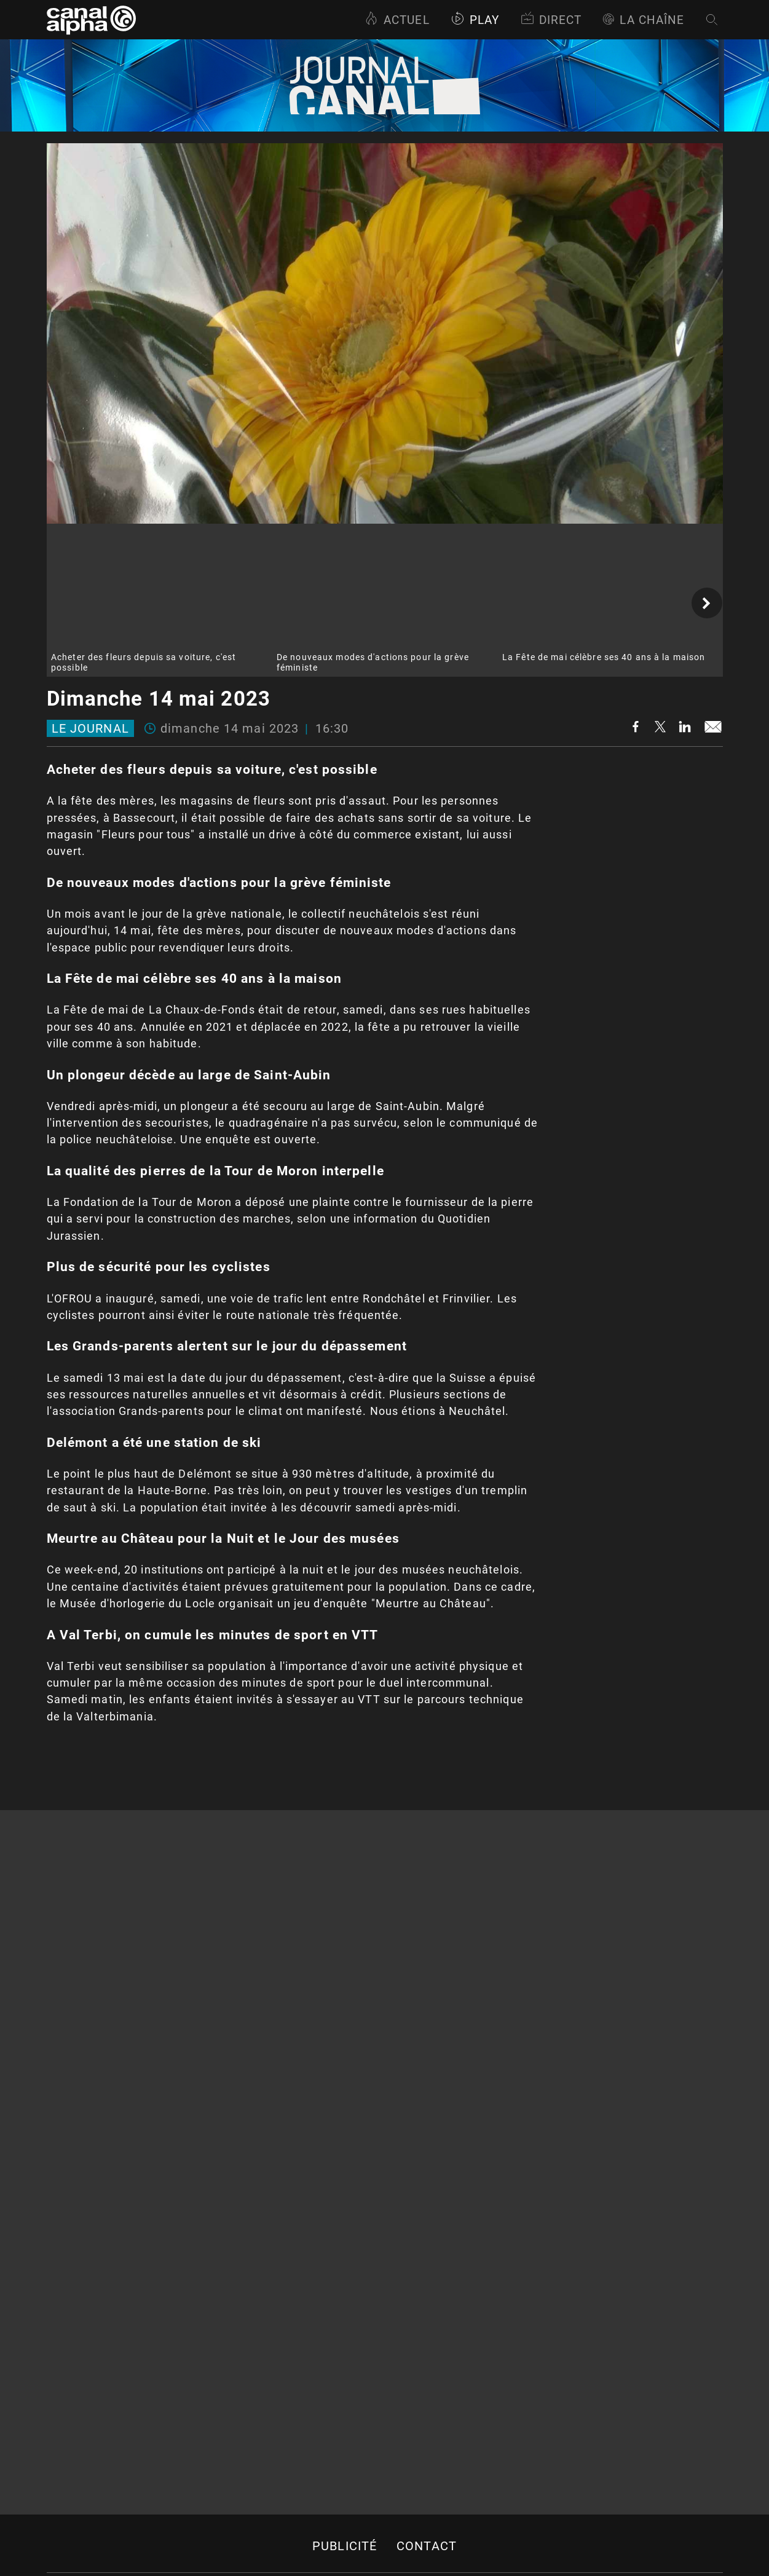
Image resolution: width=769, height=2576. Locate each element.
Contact (426, 2546)
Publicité (344, 2546)
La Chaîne (643, 20)
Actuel (397, 20)
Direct (551, 20)
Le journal (90, 728)
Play (475, 20)
